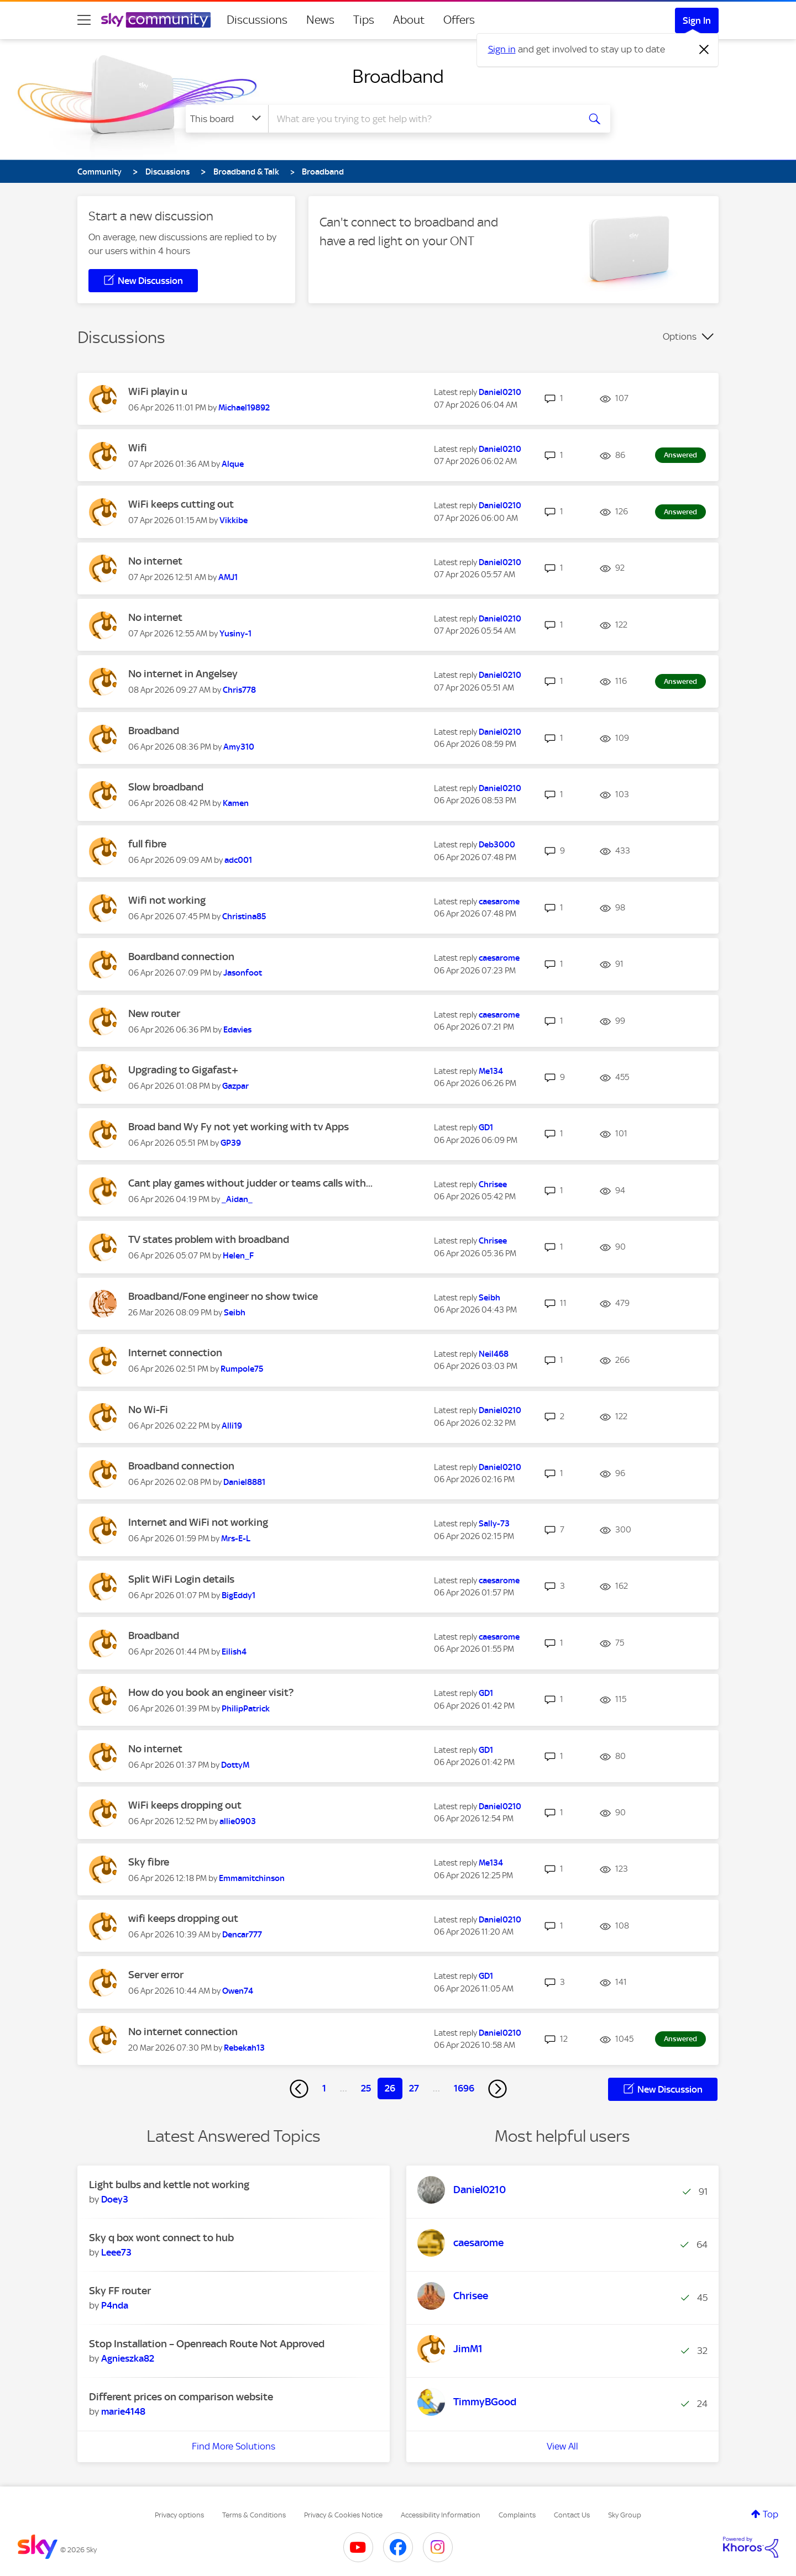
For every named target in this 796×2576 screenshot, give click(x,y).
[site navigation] (84, 20)
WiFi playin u (157, 391)
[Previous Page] (299, 2089)
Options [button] (679, 336)
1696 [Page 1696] (464, 2088)
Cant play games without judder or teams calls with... (250, 1183)
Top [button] (770, 2514)
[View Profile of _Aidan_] (237, 1199)
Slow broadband (165, 787)
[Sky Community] (156, 20)
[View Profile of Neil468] (494, 1354)
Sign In (697, 20)
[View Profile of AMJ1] (228, 577)
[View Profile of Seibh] (234, 1313)
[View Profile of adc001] (238, 860)
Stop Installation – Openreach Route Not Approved (206, 2343)
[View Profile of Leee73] (116, 2252)
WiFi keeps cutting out (181, 504)
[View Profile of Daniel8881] (244, 1482)
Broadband (398, 76)
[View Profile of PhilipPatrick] (246, 1709)
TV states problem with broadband (208, 1239)
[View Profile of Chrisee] (493, 1184)
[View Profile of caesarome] (499, 902)
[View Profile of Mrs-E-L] (235, 1539)
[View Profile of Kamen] (236, 803)
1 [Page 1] (324, 2088)
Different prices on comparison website (181, 2396)
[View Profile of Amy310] (238, 747)
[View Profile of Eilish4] (234, 1652)
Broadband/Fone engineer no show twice (223, 1296)
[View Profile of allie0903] (237, 1821)
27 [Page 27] (414, 2088)
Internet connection (175, 1352)
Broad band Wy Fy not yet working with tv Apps (238, 1126)
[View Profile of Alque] (233, 464)
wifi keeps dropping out (183, 1918)
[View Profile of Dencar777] (242, 1935)
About (409, 20)
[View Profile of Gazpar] (235, 1086)
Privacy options (179, 2515)
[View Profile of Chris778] (239, 690)
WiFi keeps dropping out (185, 1805)
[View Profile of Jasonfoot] (242, 973)
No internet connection (183, 2031)
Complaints (517, 2515)
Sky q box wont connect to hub (161, 2237)
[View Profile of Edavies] (237, 1030)
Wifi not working (167, 900)
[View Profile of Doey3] (114, 2199)
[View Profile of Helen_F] (238, 1256)
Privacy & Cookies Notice (343, 2515)
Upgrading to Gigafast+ (183, 1069)
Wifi (137, 447)
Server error (156, 1974)
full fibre (147, 843)
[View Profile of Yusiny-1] (235, 634)
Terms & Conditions (254, 2515)
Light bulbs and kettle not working (169, 2184)
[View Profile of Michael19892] (244, 408)
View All (562, 2446)
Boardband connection (181, 956)
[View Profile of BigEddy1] (238, 1595)
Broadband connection (181, 1466)
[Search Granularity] (227, 119)
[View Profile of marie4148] (123, 2411)
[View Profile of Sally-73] (494, 1524)
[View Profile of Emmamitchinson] (252, 1878)
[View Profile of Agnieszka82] (127, 2358)
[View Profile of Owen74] (237, 1991)
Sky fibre (148, 1862)
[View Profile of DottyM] (235, 1765)
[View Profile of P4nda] (114, 2305)
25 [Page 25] (366, 2088)
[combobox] (422, 119)
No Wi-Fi (148, 1409)
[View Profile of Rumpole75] (242, 1369)
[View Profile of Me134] (491, 1071)
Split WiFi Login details (181, 1579)
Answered (680, 455)
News (320, 20)
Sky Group (624, 2515)
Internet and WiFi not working (198, 1522)
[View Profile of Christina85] (244, 916)
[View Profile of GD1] (486, 1127)
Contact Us (572, 2515)
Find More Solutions (233, 2446)
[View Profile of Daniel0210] (500, 392)
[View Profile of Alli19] (232, 1426)
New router (154, 1013)
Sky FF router (120, 2290)
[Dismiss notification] (704, 50)
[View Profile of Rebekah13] (244, 2048)
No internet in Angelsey (183, 673)
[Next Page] (497, 2089)
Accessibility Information (440, 2515)
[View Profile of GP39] (231, 1143)
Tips (363, 20)
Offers (459, 20)
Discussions (257, 20)
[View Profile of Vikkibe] (233, 520)
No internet (155, 561)
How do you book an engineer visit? (211, 1692)
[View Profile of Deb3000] (497, 845)
